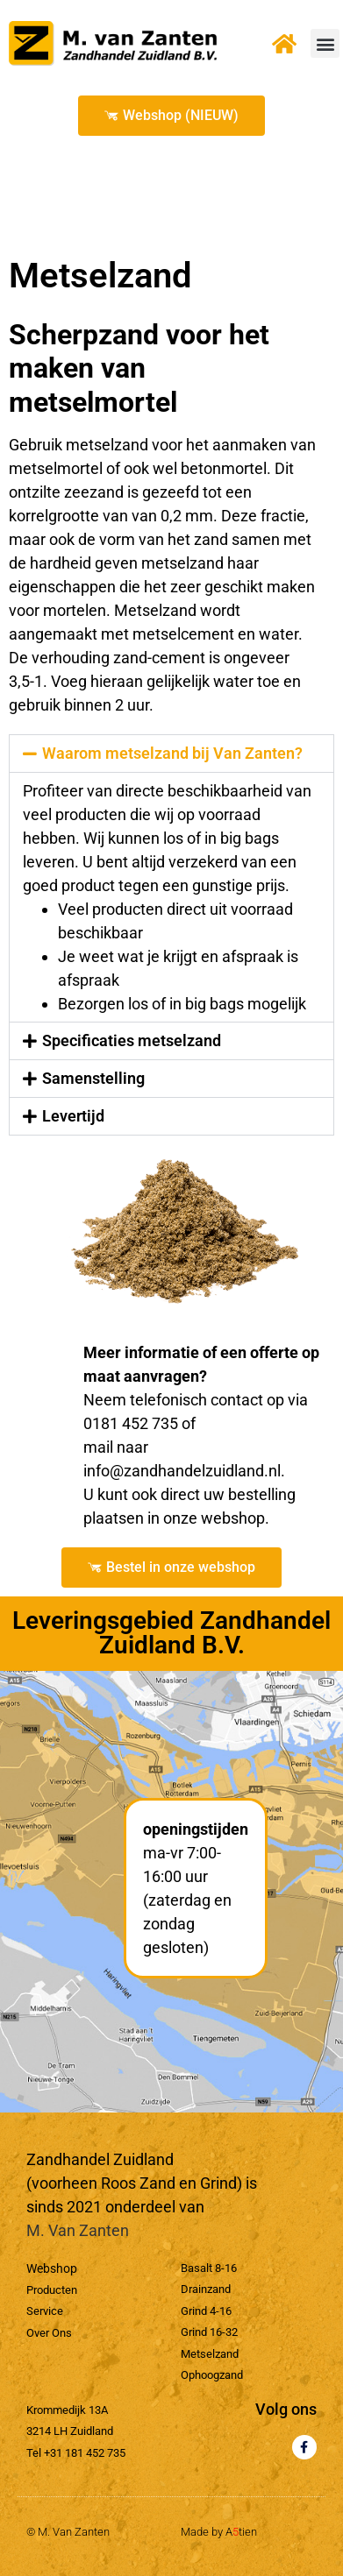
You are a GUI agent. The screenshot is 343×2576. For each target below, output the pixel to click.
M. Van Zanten (77, 2230)
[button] (325, 43)
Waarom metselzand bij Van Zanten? (172, 753)
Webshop (51, 2268)
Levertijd (73, 1116)
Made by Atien (219, 2531)
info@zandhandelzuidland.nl (182, 1470)
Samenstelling (93, 1078)
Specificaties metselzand (131, 1040)
